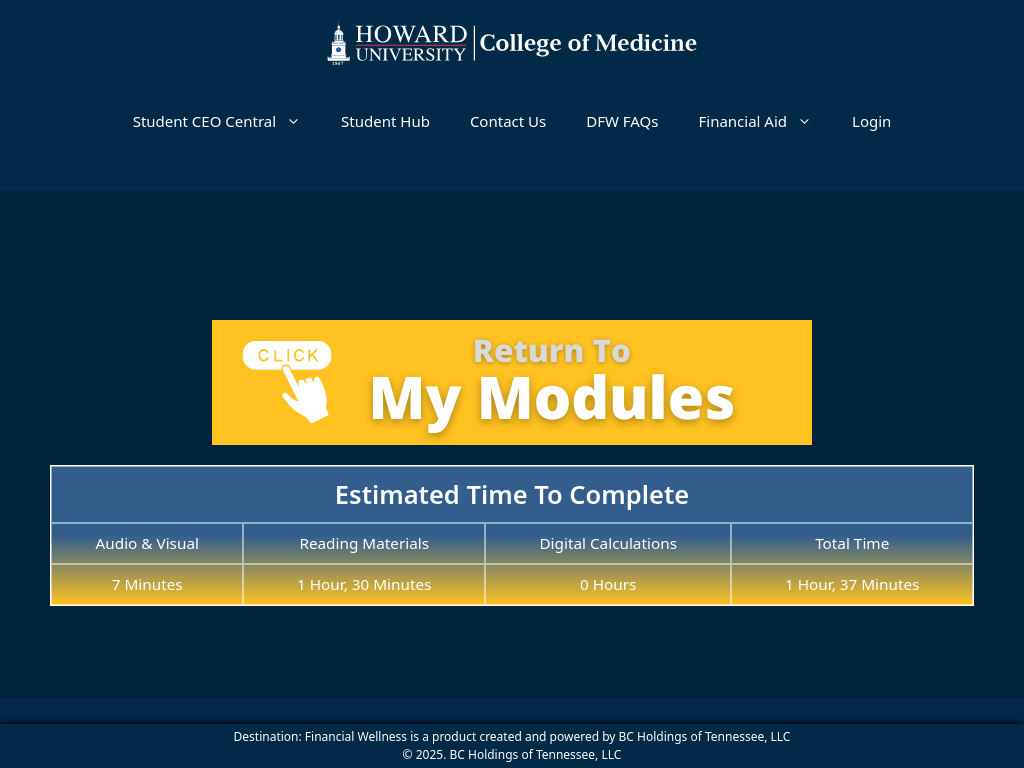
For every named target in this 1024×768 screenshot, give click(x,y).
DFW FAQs (622, 121)
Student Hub (385, 121)
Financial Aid (765, 121)
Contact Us (508, 121)
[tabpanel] (512, 453)
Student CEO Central (227, 121)
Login (871, 121)
